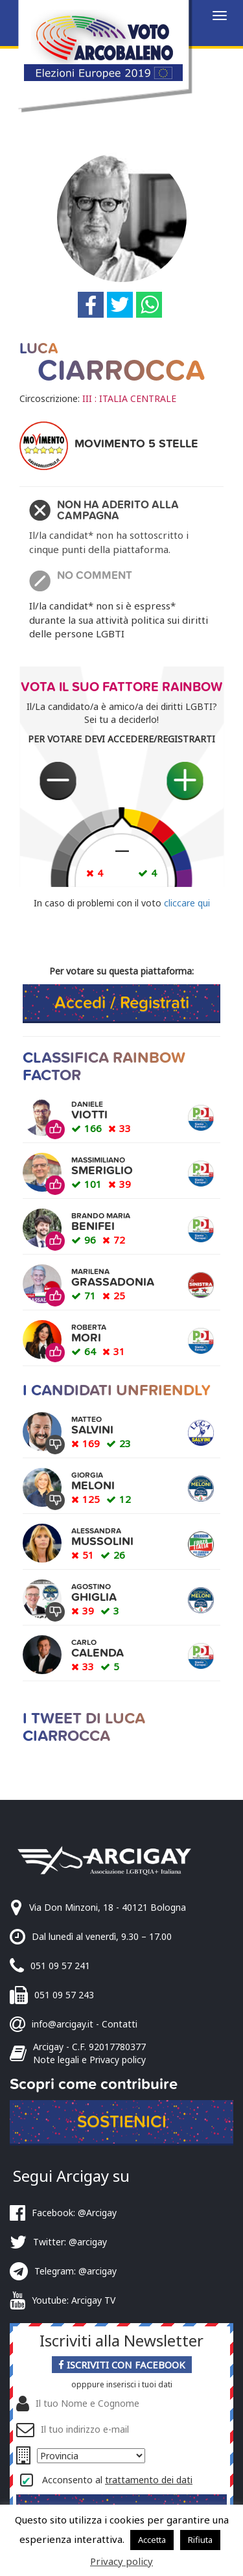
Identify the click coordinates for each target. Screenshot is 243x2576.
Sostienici (122, 2122)
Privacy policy (121, 2561)
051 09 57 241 (60, 1965)
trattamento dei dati (148, 2480)
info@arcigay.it (62, 2024)
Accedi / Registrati (121, 1003)
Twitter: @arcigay (70, 2242)
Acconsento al (117, 2480)
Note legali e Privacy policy (89, 2059)
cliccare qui (187, 903)
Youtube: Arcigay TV (73, 2300)
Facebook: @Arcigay (74, 2212)
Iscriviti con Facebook (121, 2364)
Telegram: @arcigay (75, 2271)
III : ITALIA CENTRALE (129, 398)
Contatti (119, 2024)
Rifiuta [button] (200, 2540)
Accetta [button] (152, 2540)
